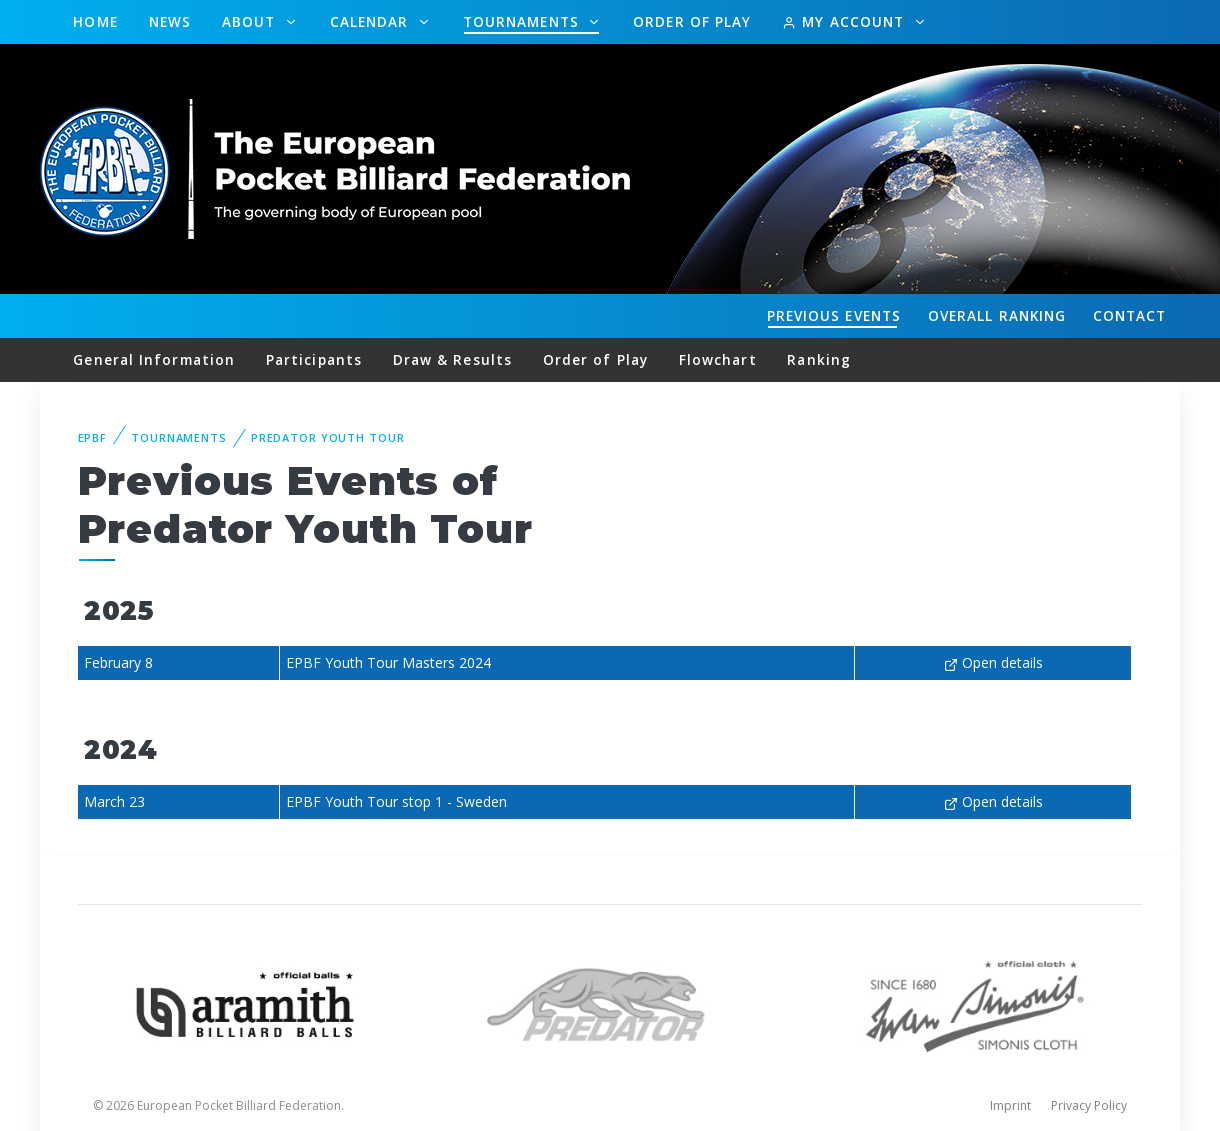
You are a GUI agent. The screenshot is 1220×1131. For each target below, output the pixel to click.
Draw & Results (452, 359)
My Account (845, 21)
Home (95, 21)
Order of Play (692, 21)
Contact (1130, 315)
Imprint (1010, 1105)
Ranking (997, 316)
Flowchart (718, 359)
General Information (154, 359)
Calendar (372, 21)
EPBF (93, 437)
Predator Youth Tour (328, 437)
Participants (314, 359)
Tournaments (523, 21)
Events (834, 316)
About (251, 21)
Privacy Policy (1089, 1105)
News (170, 21)
